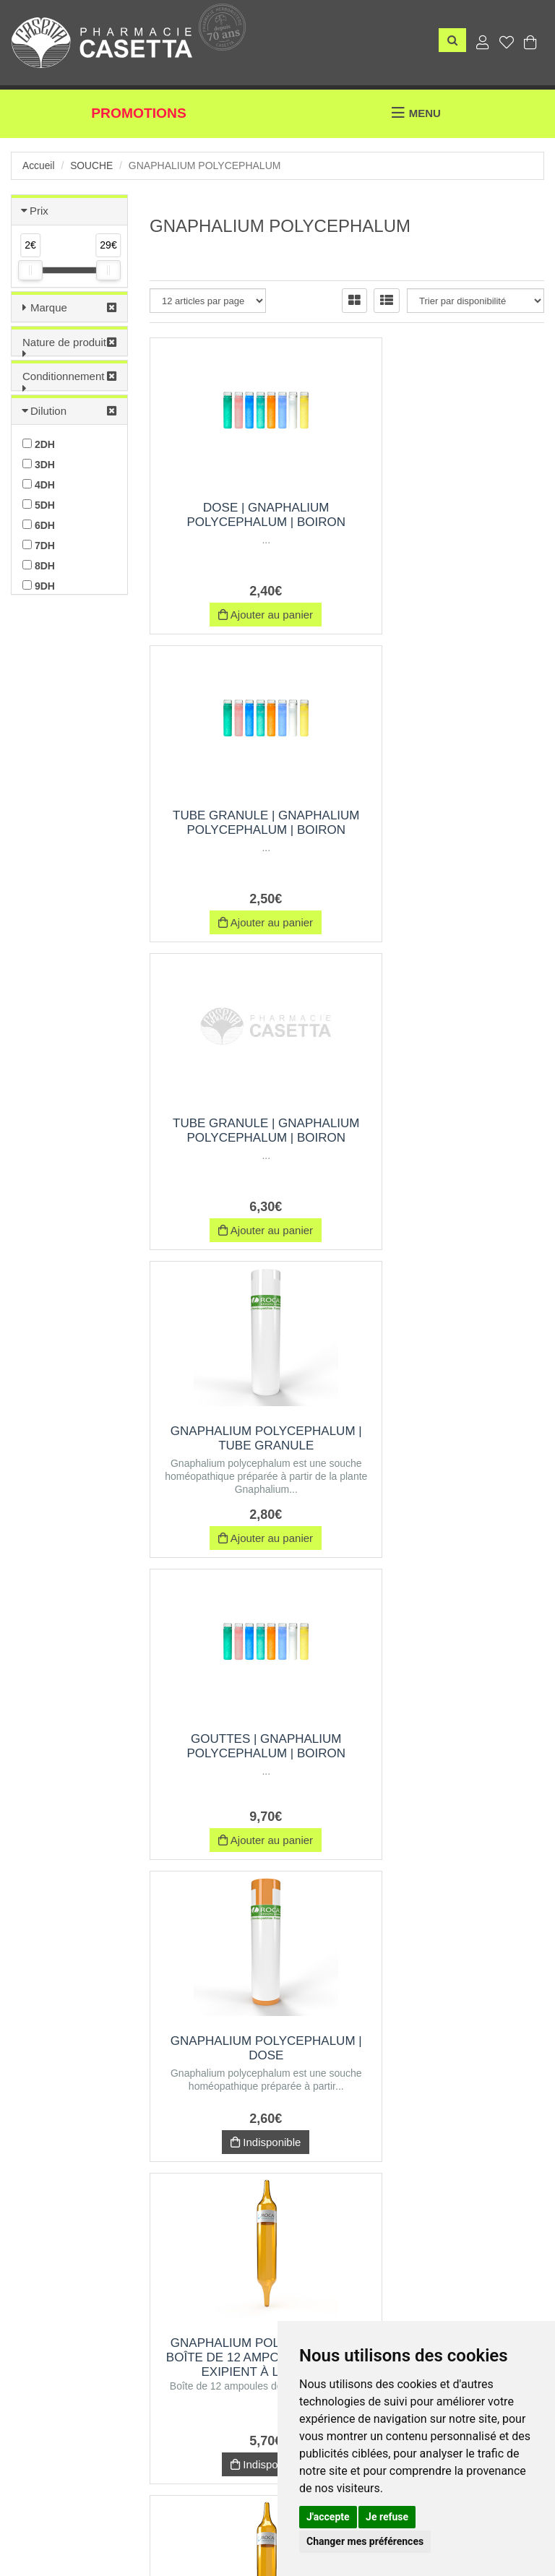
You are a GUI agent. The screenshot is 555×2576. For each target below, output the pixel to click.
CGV (204, 2523)
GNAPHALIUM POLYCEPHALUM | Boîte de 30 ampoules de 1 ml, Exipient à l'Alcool (451, 1447)
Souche (92, 165)
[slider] (30, 270)
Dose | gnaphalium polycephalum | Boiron (243, 515)
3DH (38, 464)
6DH (38, 525)
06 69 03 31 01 (151, 2376)
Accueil (38, 165)
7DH (38, 545)
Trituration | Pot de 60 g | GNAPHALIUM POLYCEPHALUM (451, 2084)
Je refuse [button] (387, 2517)
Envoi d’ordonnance (57, 2523)
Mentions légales (271, 2523)
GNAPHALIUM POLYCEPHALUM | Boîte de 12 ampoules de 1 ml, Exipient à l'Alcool (243, 1447)
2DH (38, 444)
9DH (38, 586)
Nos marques (145, 2523)
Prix (39, 210)
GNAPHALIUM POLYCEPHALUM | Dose (451, 1130)
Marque (48, 307)
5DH (38, 505)
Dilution (48, 411)
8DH (38, 566)
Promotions (139, 114)
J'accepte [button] (328, 2517)
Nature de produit (64, 342)
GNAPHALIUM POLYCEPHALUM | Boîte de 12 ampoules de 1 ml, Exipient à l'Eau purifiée (451, 1769)
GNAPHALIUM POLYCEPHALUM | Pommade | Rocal (243, 2084)
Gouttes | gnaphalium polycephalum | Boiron (243, 1130)
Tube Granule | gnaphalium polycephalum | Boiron (451, 522)
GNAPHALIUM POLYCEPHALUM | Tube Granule (451, 830)
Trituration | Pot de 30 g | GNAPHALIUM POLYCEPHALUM (243, 1762)
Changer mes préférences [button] (364, 2541)
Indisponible (451, 1224)
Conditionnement (63, 376)
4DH (38, 485)
